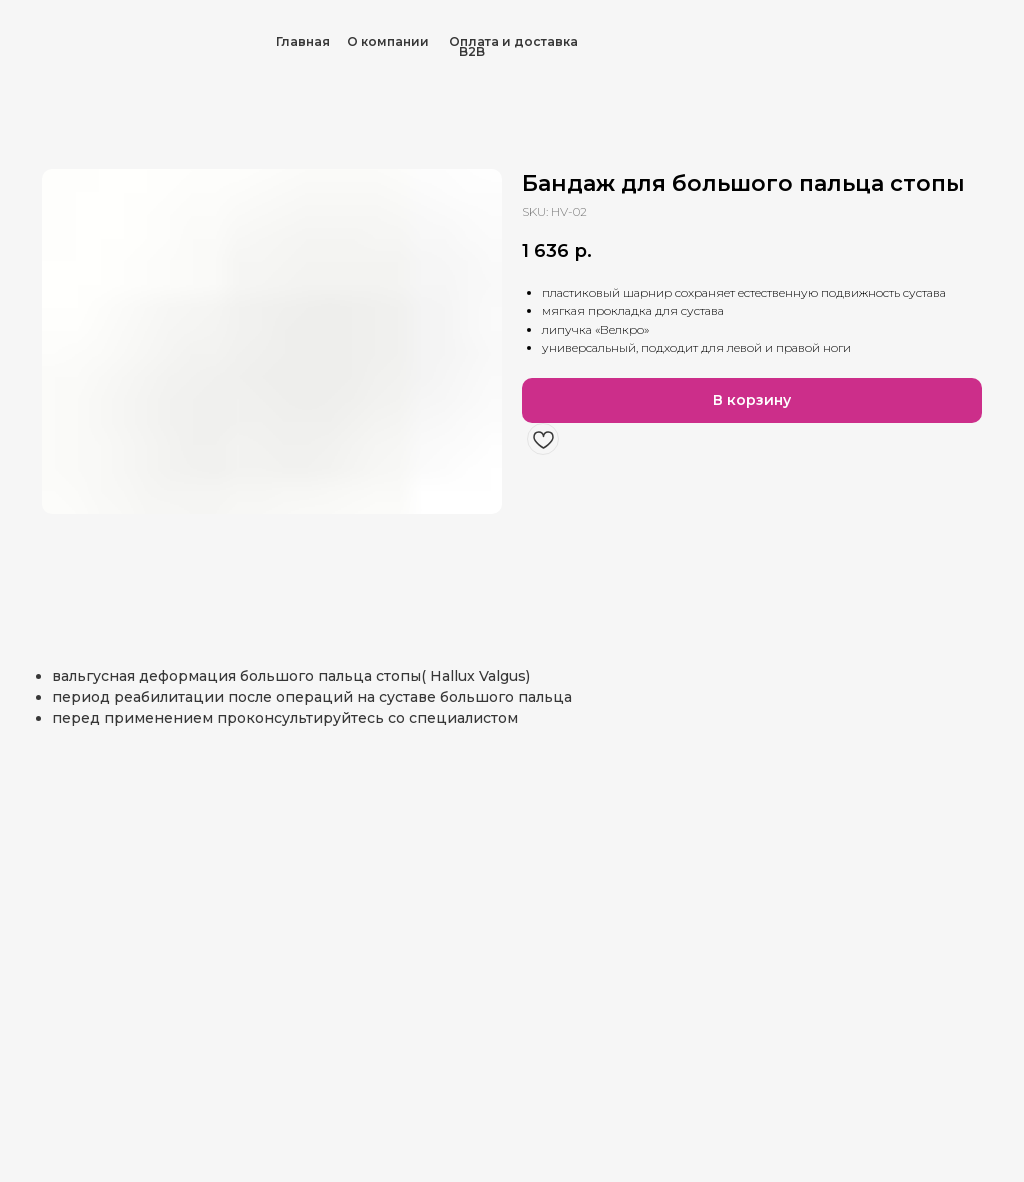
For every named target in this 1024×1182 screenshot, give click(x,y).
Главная (303, 41)
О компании (388, 41)
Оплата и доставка (513, 41)
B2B (472, 51)
